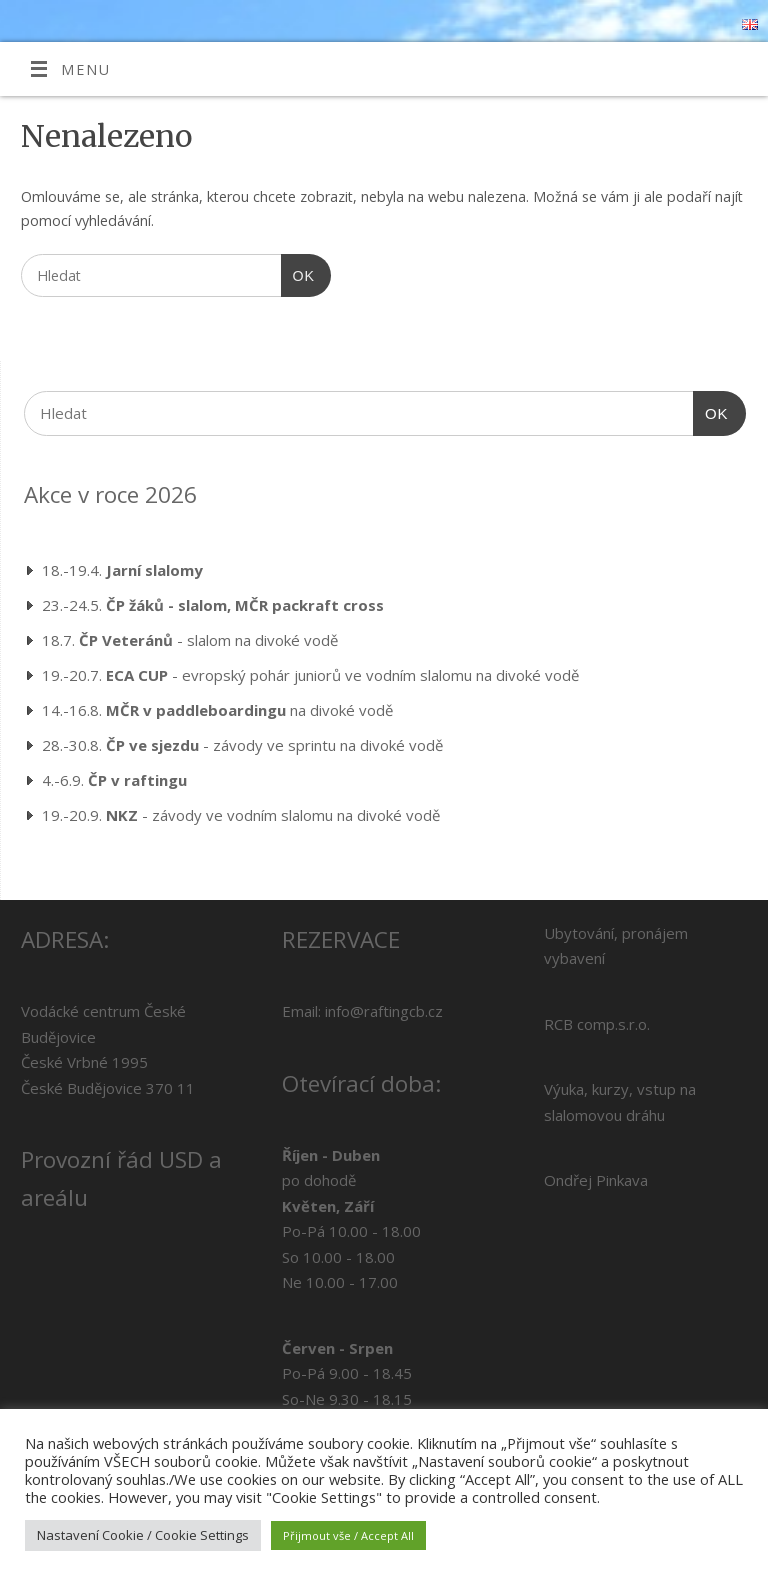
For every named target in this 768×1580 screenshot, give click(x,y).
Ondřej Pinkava (596, 1180)
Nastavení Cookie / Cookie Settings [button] (143, 1535)
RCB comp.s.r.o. (597, 1024)
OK (298, 273)
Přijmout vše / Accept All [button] (348, 1535)
